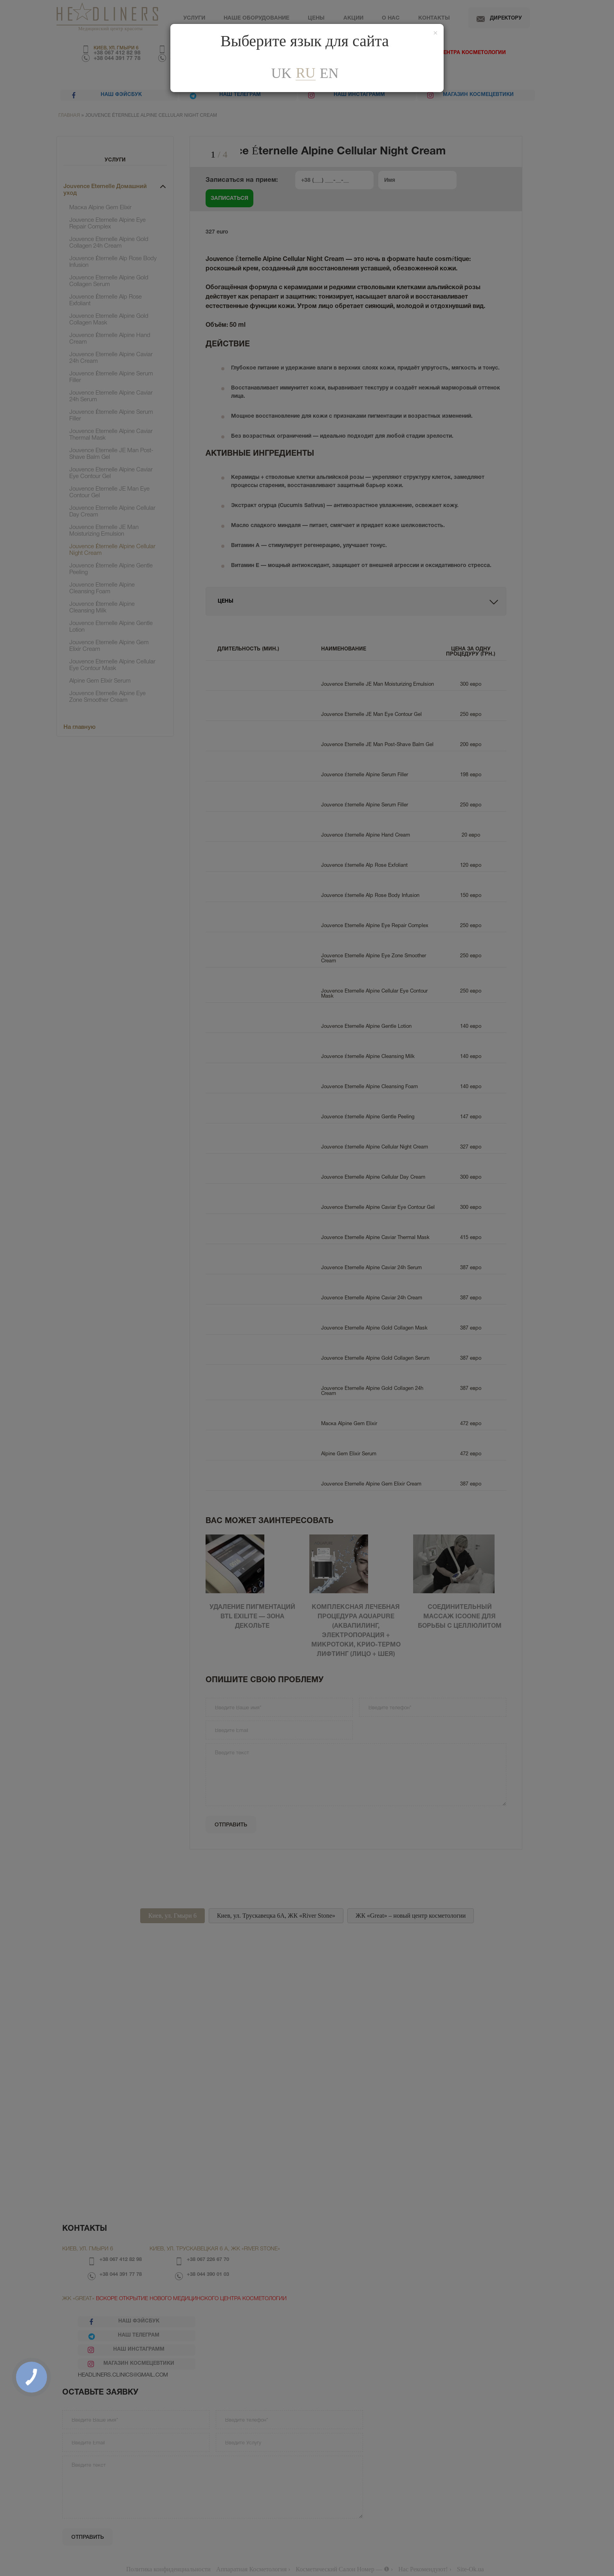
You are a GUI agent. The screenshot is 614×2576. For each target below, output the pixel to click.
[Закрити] (435, 33)
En (329, 73)
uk (281, 73)
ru (305, 73)
